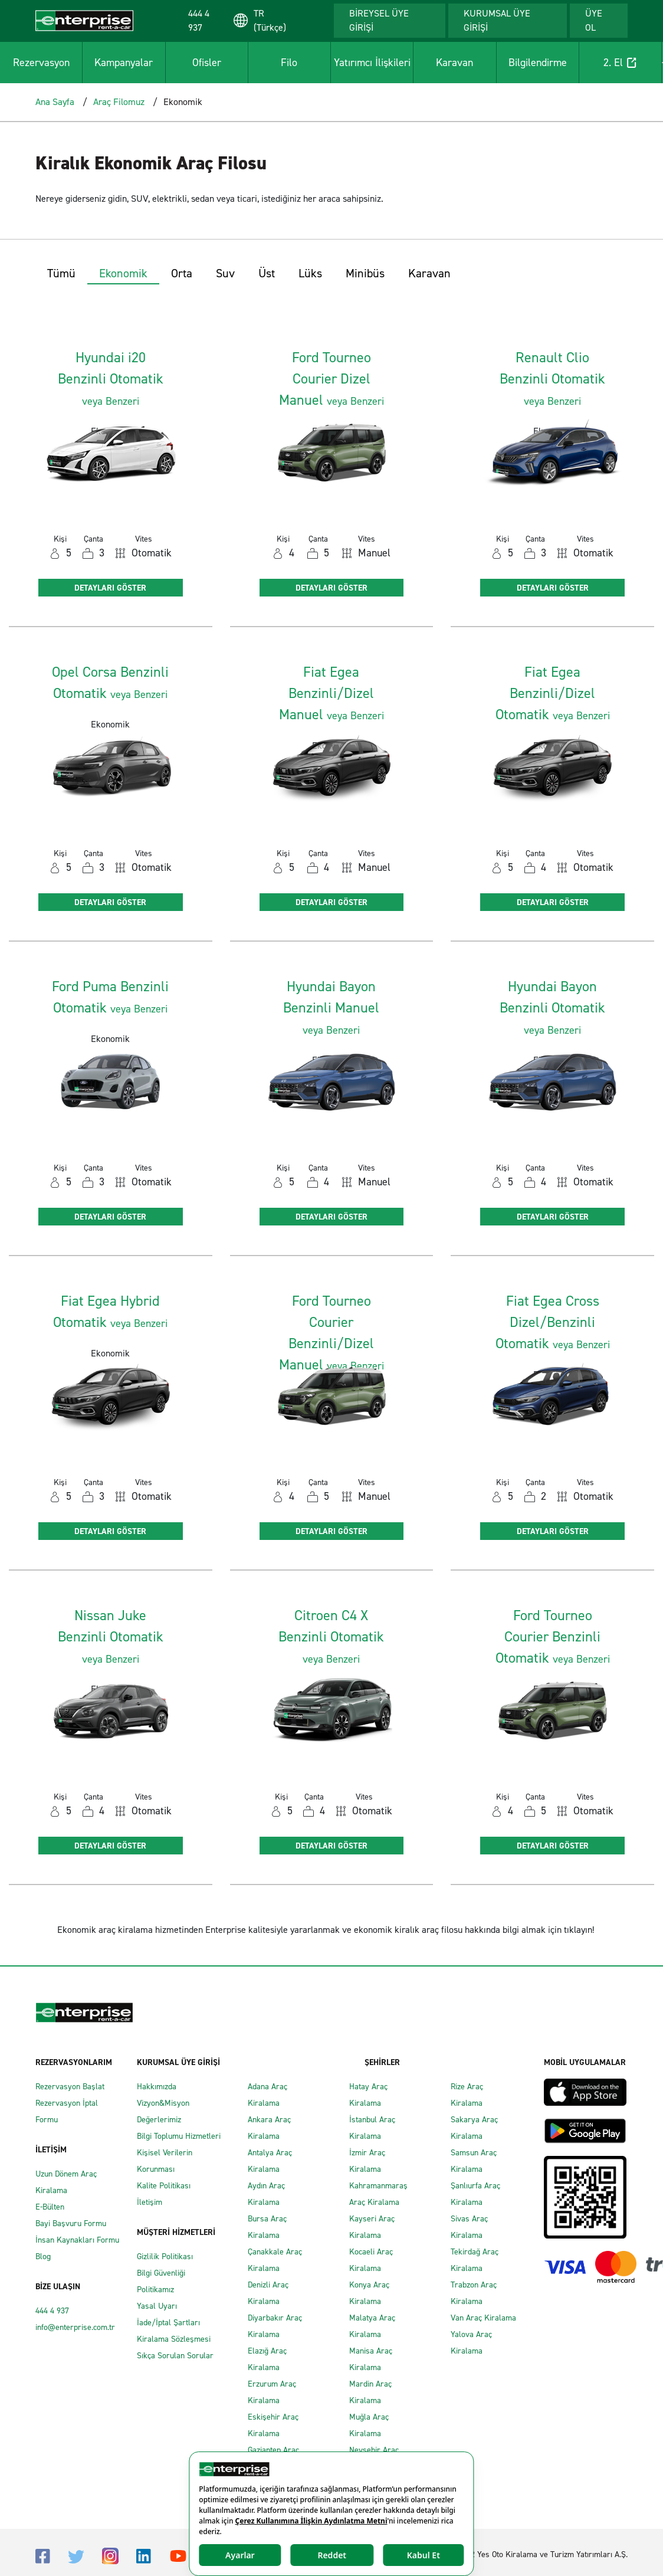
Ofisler (206, 62)
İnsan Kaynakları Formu (77, 2240)
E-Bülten (49, 2207)
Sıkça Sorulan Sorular (175, 2355)
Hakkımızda (156, 2086)
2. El (620, 62)
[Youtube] (178, 2555)
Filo (289, 62)
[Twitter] (76, 2555)
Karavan (454, 62)
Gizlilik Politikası (165, 2256)
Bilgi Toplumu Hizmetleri (179, 2136)
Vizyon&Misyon (163, 2103)
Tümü (61, 273)
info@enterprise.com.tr (75, 2327)
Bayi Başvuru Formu (70, 2223)
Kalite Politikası (164, 2185)
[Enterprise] (84, 20)
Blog (43, 2256)
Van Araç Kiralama (483, 2317)
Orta (181, 273)
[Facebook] (42, 2555)
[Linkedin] (143, 2555)
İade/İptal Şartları (168, 2322)
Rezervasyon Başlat (69, 2086)
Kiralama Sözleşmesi (174, 2339)
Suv (225, 273)
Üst (266, 273)
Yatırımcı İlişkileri (372, 62)
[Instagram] (110, 2555)
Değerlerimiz (159, 2119)
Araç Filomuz (119, 102)
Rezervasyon (41, 62)
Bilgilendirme (537, 62)
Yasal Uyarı (157, 2306)
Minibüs (365, 273)
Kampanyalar (123, 62)
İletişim (149, 2202)
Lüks (310, 273)
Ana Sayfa (54, 102)
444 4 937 (52, 2310)
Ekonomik (123, 273)
